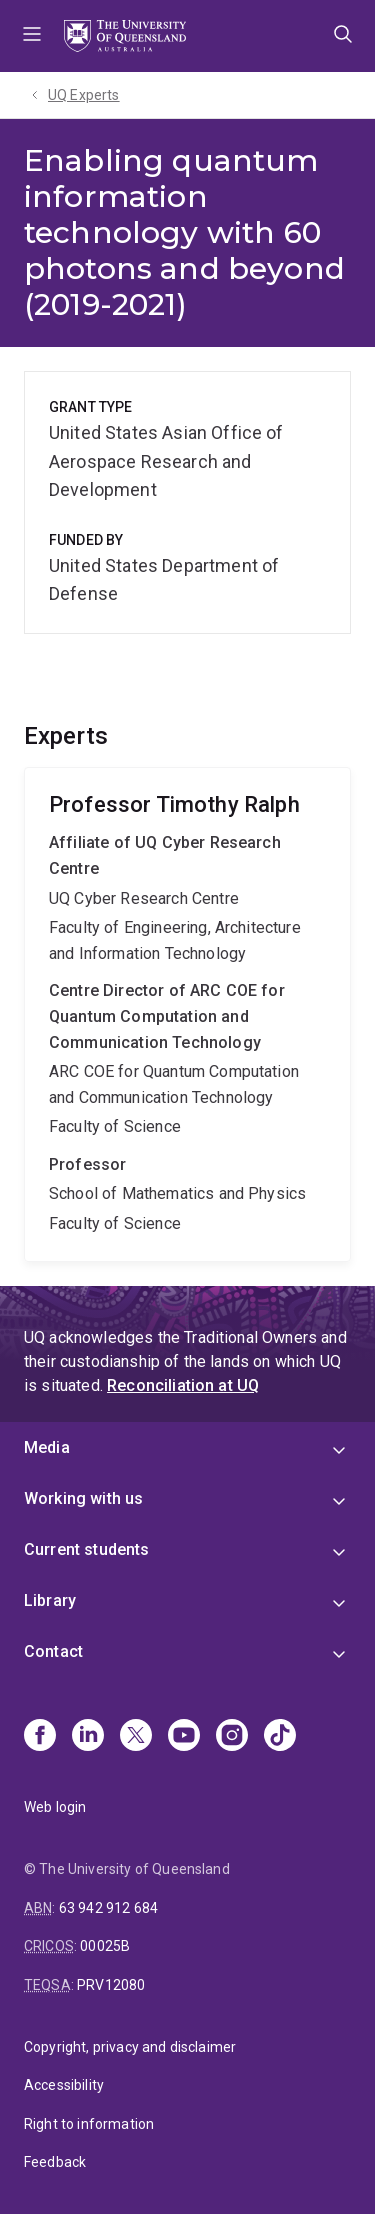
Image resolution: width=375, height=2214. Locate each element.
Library (50, 1600)
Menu (32, 36)
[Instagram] (232, 1737)
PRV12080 (111, 1985)
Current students (87, 1549)
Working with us (83, 1498)
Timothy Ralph (187, 1014)
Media (47, 1447)
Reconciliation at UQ (183, 1385)
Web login (55, 1807)
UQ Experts (84, 95)
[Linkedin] (88, 1737)
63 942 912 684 (108, 1908)
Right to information (89, 2124)
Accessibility (64, 2085)
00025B (105, 1946)
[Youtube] (184, 1737)
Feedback (55, 2162)
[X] (136, 1737)
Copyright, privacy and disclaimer (130, 2047)
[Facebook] (40, 1737)
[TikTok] (280, 1737)
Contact (53, 1651)
